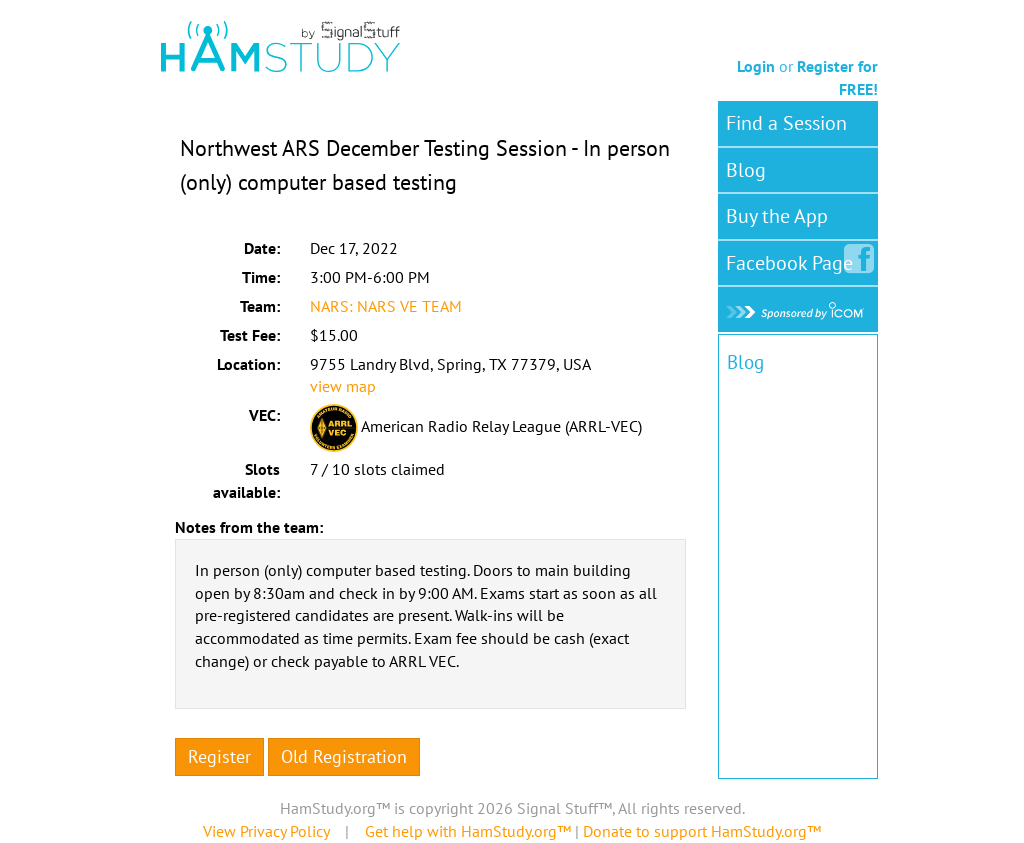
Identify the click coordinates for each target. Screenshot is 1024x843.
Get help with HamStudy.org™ (468, 831)
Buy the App (777, 216)
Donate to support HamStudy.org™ (702, 831)
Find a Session (786, 123)
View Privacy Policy (266, 831)
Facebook (793, 259)
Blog (746, 170)
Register (219, 756)
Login (756, 66)
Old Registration (344, 756)
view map (343, 386)
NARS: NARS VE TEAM (386, 306)
